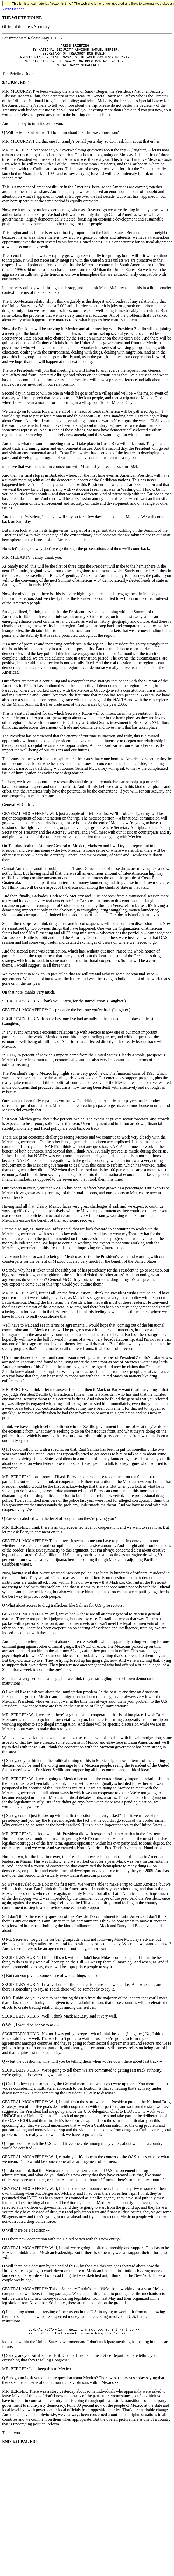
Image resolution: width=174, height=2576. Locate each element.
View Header (13, 9)
